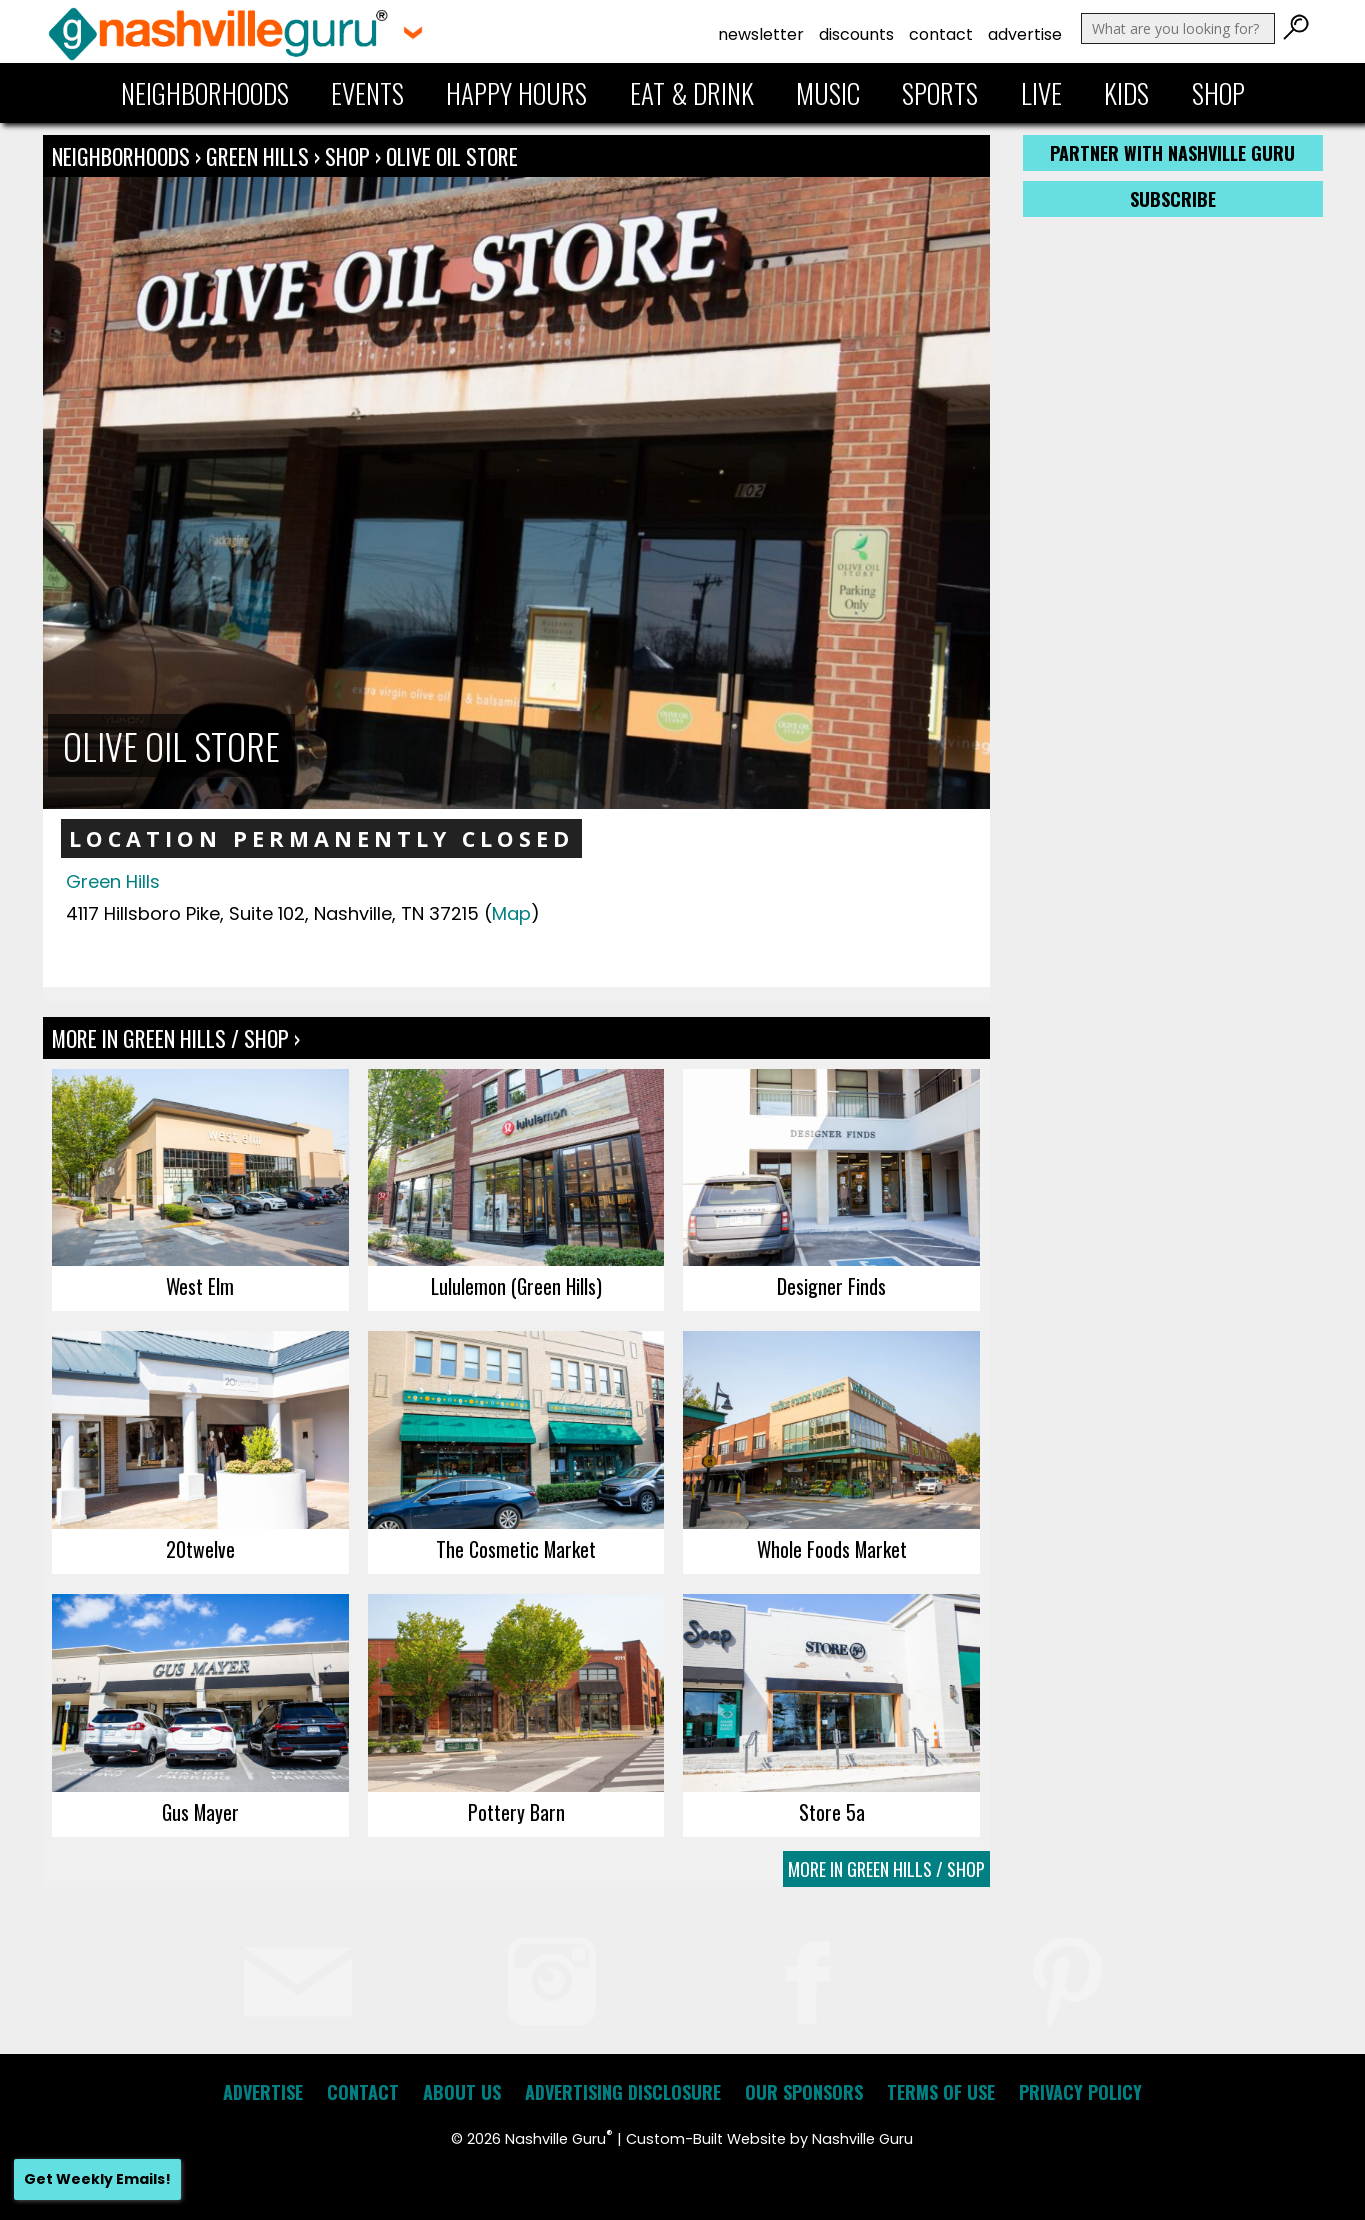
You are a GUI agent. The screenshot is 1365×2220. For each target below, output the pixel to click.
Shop (1218, 93)
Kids (1126, 93)
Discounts (856, 34)
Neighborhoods (205, 93)
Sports (940, 93)
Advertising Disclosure (623, 2092)
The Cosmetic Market (516, 1549)
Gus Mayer (200, 1812)
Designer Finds (831, 1286)
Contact (941, 34)
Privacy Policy (1080, 2092)
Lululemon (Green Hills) (516, 1286)
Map (511, 913)
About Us (462, 2092)
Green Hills (260, 156)
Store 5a (832, 1812)
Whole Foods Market (832, 1549)
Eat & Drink (692, 93)
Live (1041, 93)
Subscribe (1173, 199)
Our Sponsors (804, 2092)
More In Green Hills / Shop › (176, 1038)
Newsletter (761, 34)
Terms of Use (941, 2092)
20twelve (200, 1549)
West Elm (200, 1286)
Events (367, 93)
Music (828, 93)
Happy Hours (516, 93)
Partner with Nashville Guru (1172, 153)
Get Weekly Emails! (97, 2179)
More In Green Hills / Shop (886, 1869)
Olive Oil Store (452, 156)
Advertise (1025, 34)
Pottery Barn (516, 1812)
